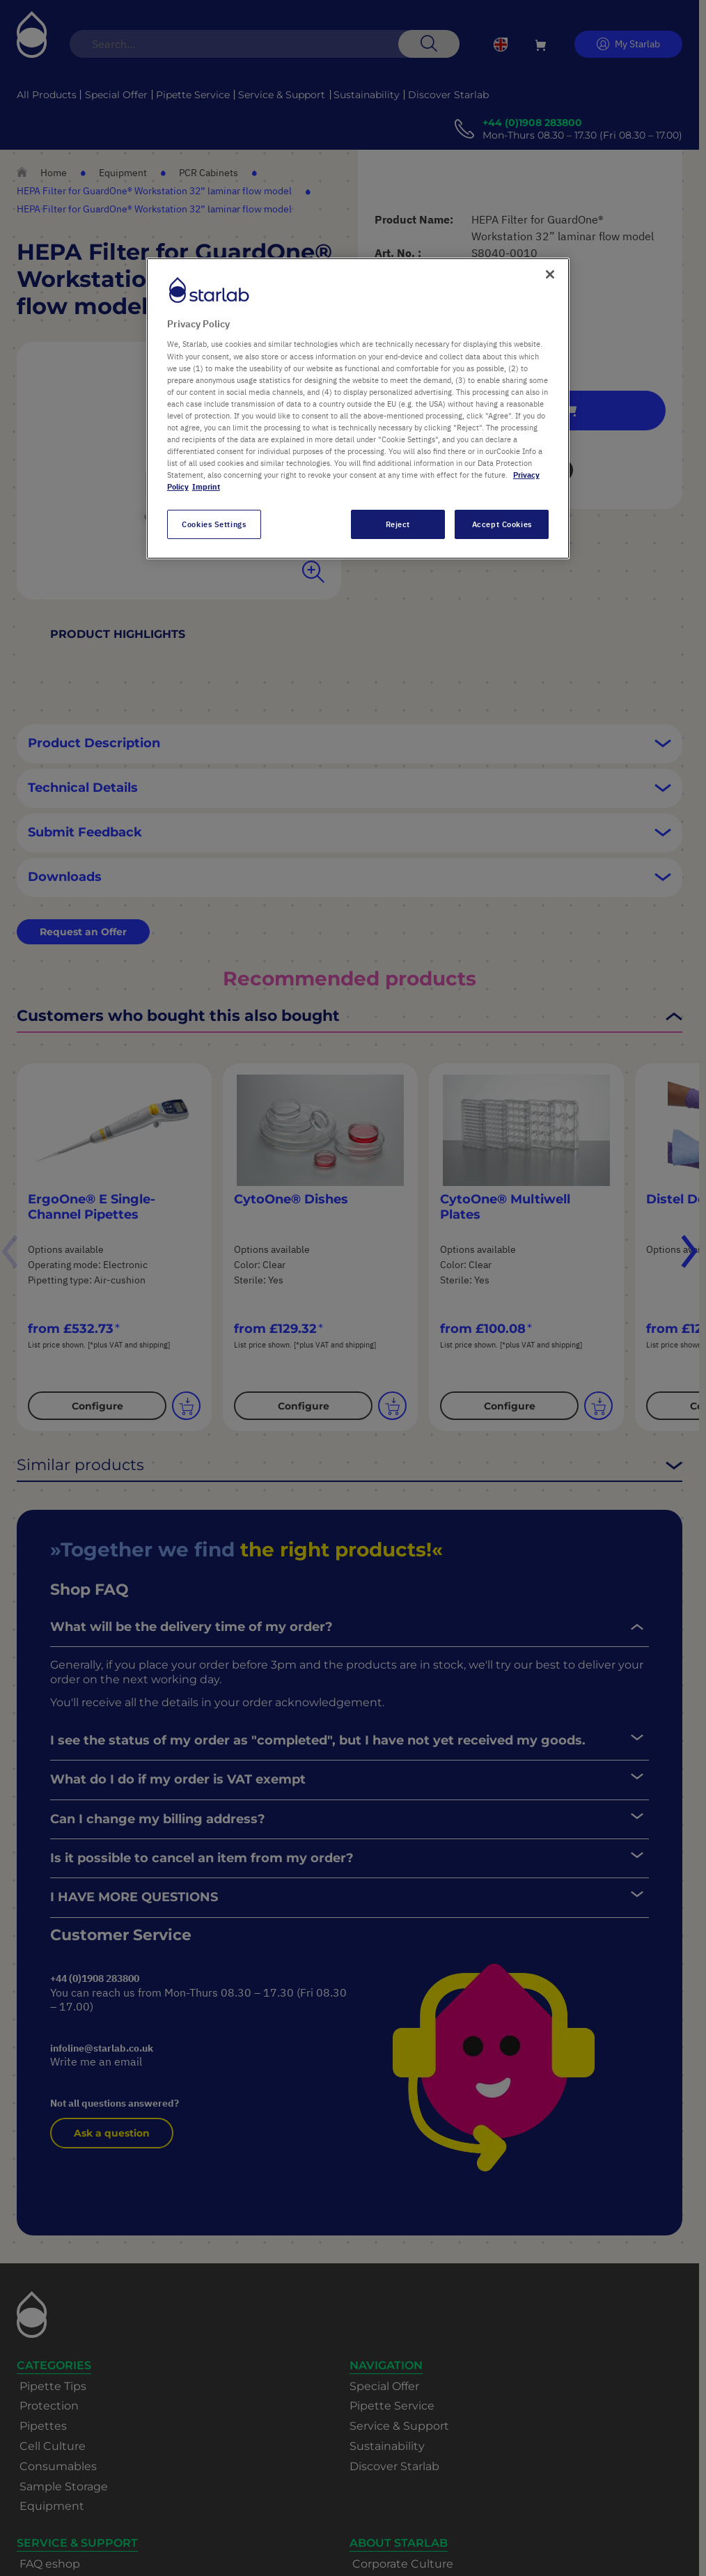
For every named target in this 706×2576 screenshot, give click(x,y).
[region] (358, 408)
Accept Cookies (502, 524)
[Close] (550, 274)
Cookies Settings (214, 524)
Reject (398, 524)
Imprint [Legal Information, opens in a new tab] (206, 486)
